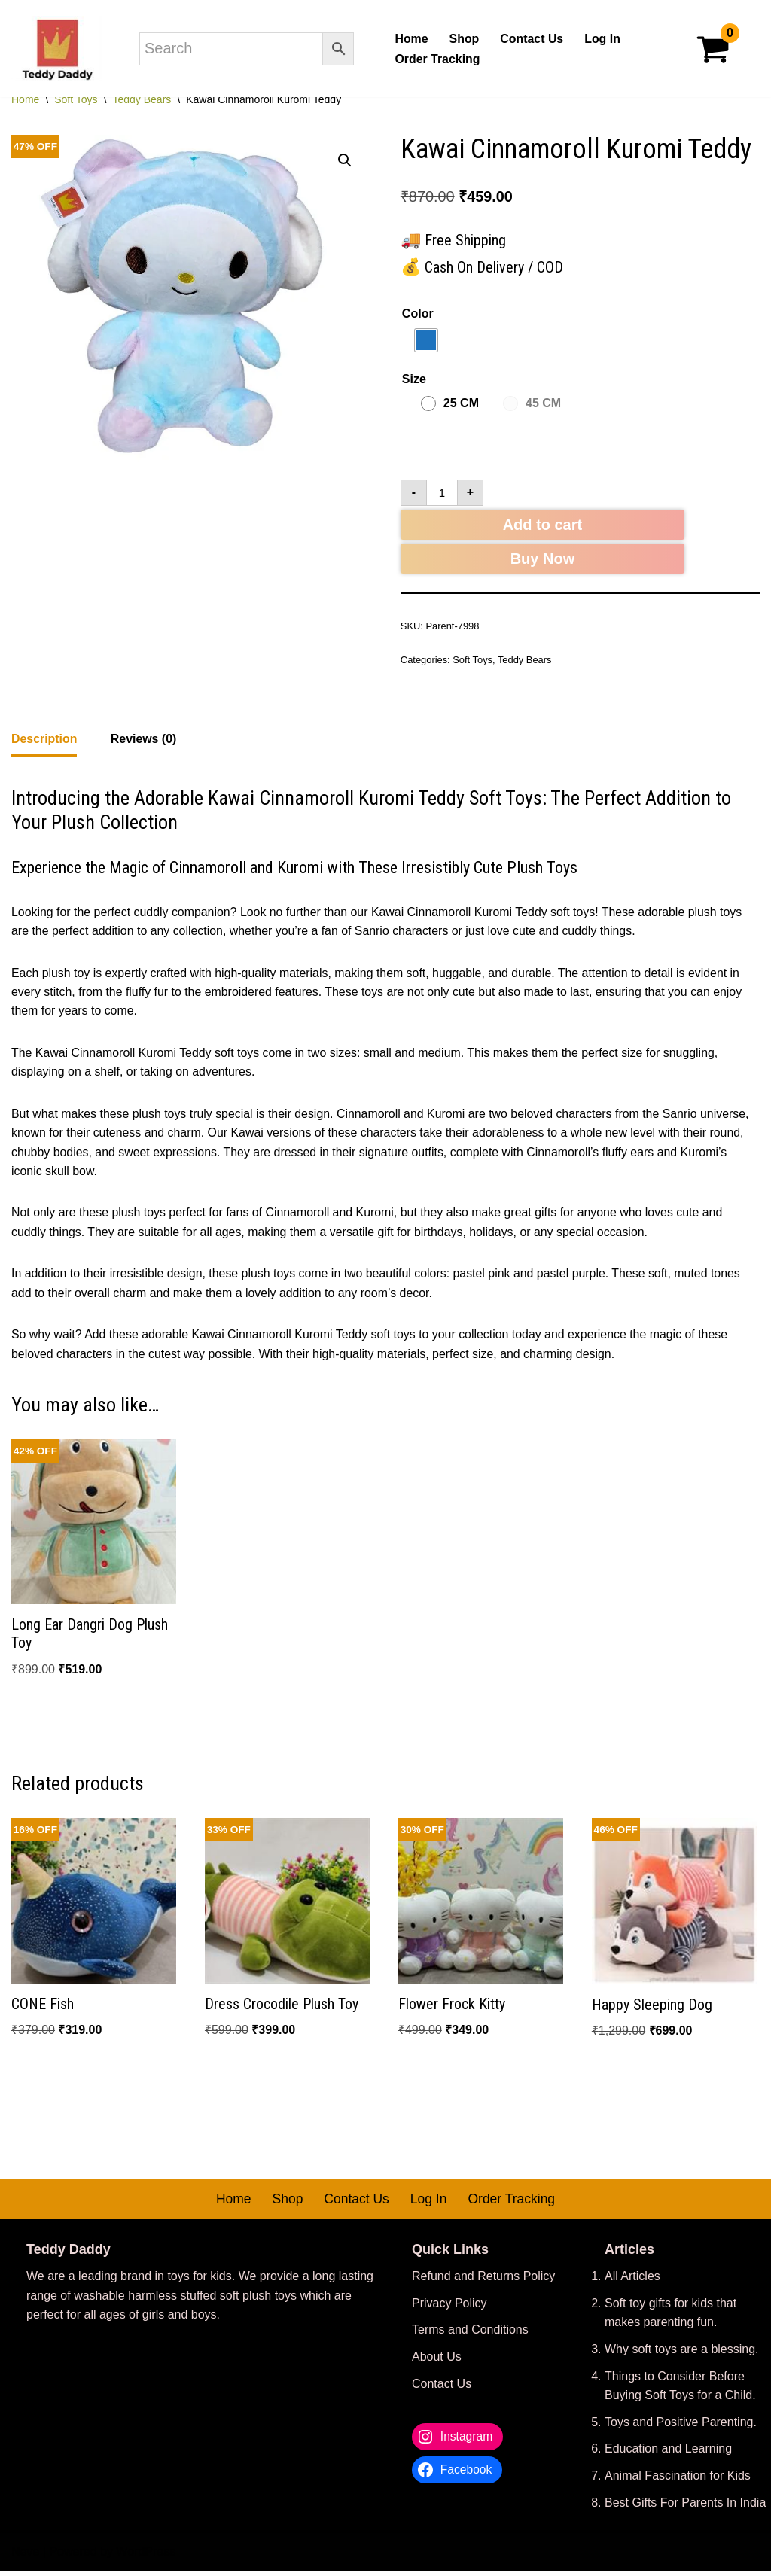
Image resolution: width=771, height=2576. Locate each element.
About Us (437, 2361)
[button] (344, 161)
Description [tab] (44, 741)
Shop (464, 38)
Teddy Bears (141, 99)
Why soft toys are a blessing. (682, 2354)
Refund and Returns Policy (483, 2282)
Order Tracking (437, 59)
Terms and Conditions (470, 2335)
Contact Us (531, 38)
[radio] (426, 340)
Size (414, 379)
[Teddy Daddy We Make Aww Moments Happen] (56, 48)
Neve (25, 2557)
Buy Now (542, 560)
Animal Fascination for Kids (678, 2480)
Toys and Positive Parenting (679, 2427)
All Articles (632, 2282)
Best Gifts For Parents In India (685, 2507)
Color (418, 313)
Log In (603, 38)
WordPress (145, 2557)
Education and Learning (668, 2454)
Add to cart (543, 526)
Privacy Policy (449, 2308)
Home (411, 38)
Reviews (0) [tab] (144, 741)
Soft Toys (75, 99)
